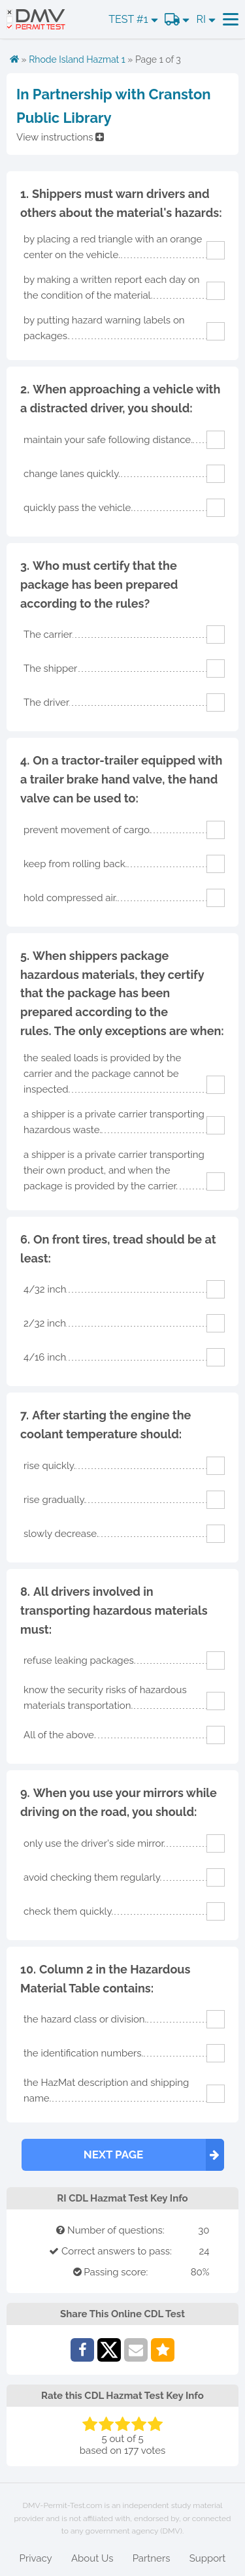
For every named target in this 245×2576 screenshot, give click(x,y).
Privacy (36, 2558)
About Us (92, 2558)
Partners (152, 2558)
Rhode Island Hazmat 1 (77, 59)
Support (207, 2558)
